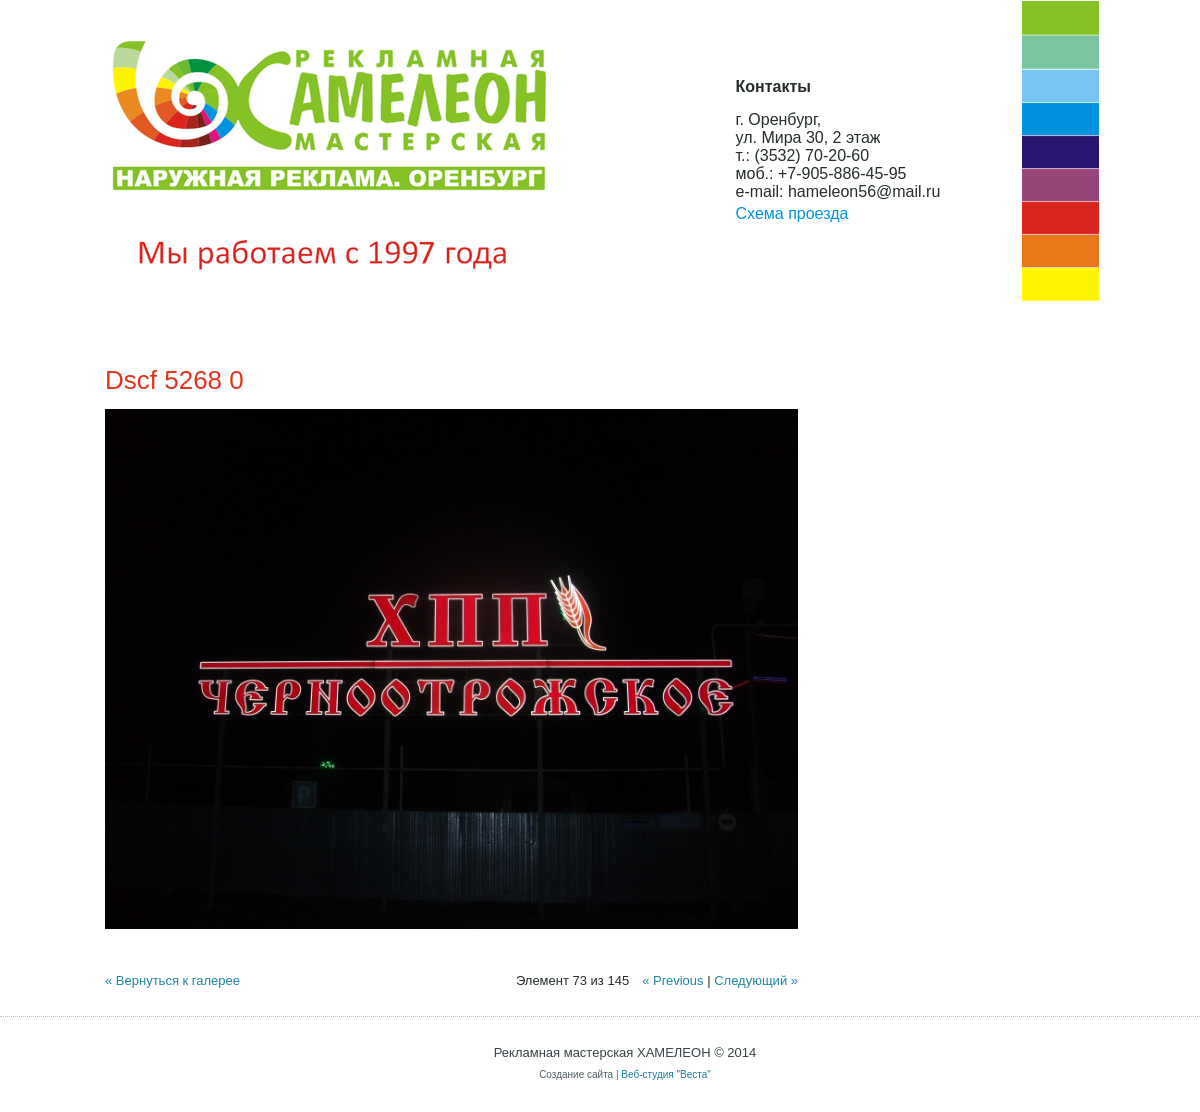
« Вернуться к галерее (172, 980)
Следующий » (756, 980)
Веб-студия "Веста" (666, 1074)
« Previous (672, 980)
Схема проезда (792, 213)
